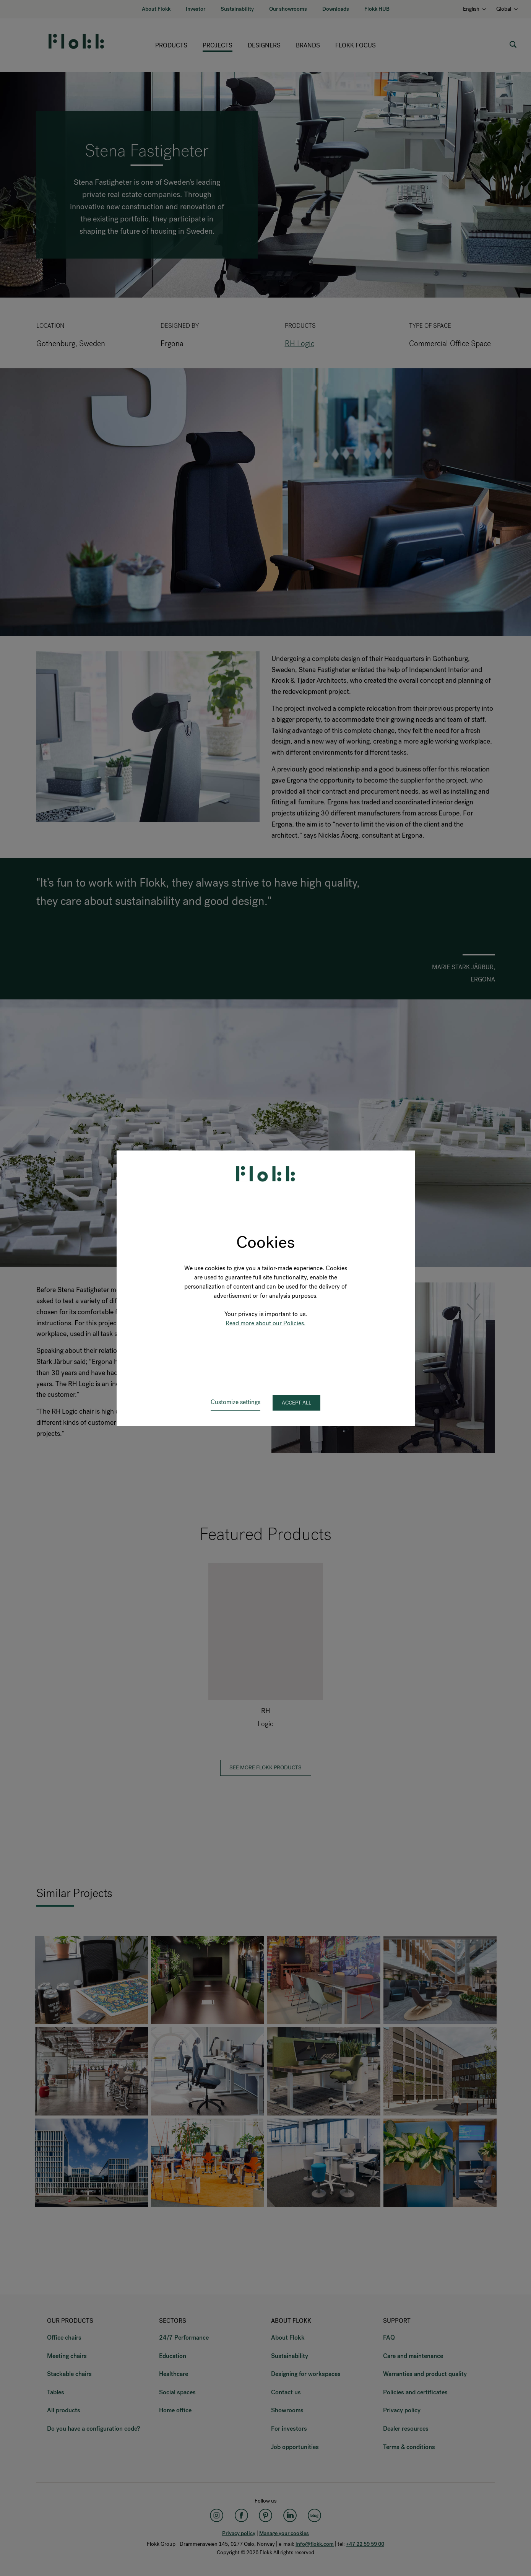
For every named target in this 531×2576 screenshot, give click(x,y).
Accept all (296, 1402)
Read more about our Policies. (265, 1323)
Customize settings (235, 1402)
